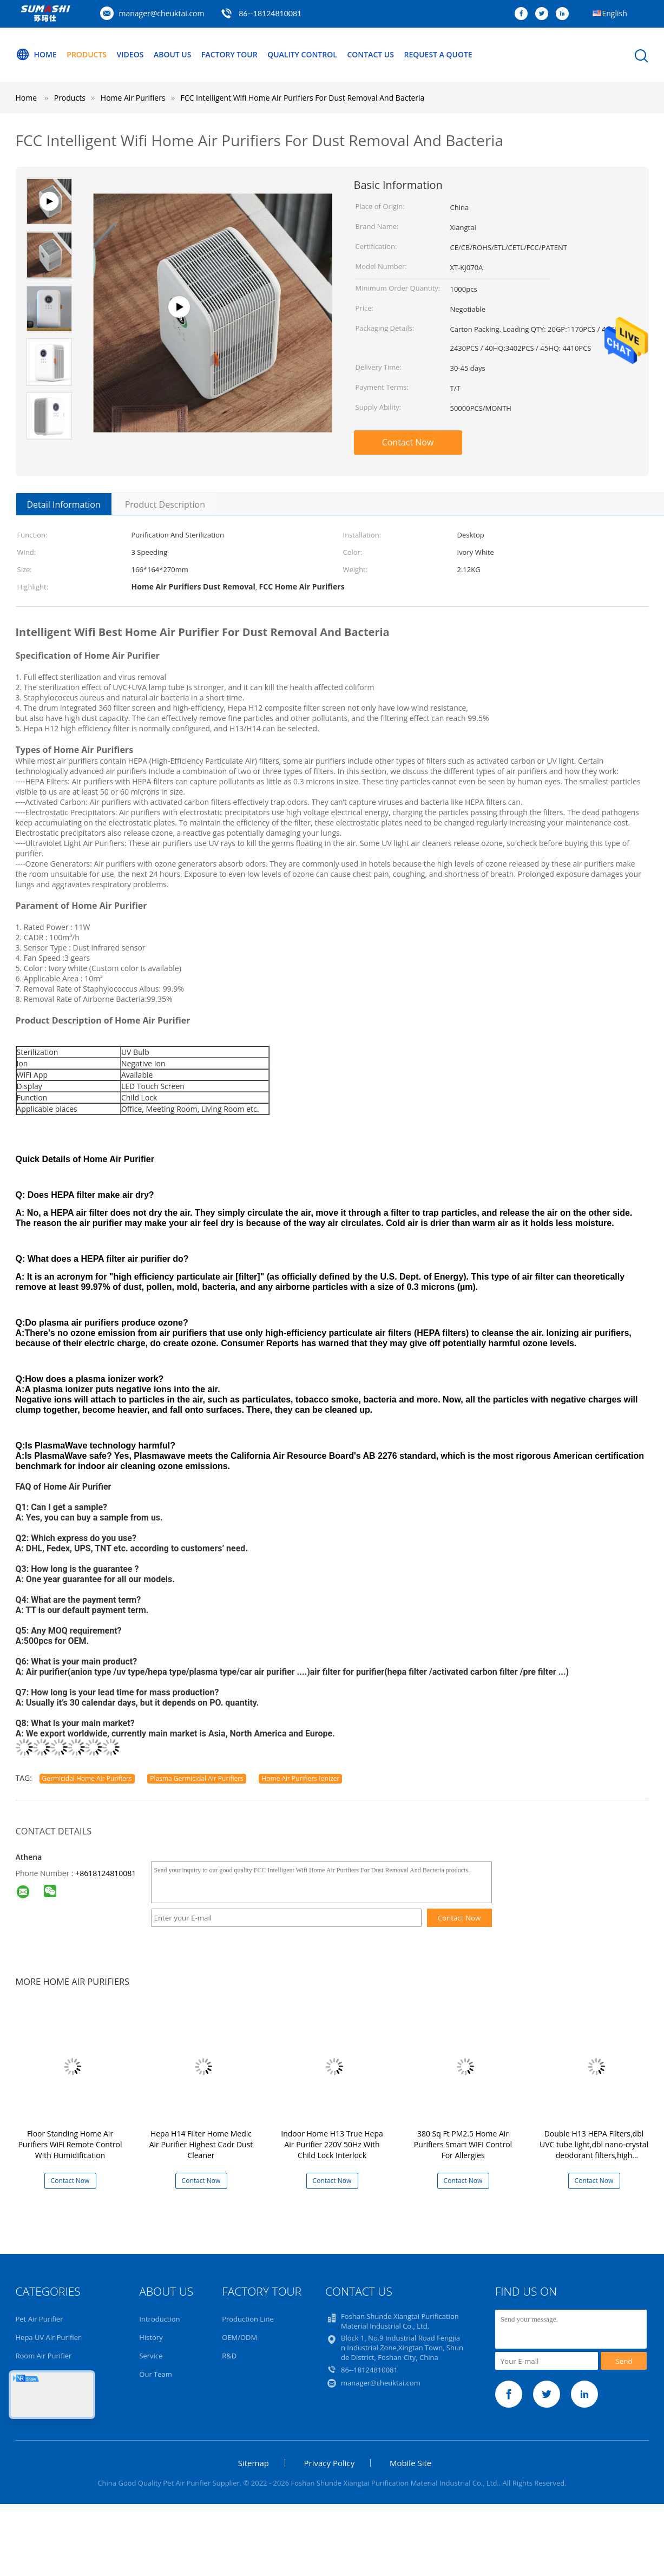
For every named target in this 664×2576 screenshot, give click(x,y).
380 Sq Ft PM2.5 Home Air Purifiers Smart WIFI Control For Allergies (463, 2144)
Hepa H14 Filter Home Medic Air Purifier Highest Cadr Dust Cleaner (201, 2144)
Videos (130, 54)
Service (150, 2356)
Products (87, 54)
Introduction (159, 2319)
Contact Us (371, 54)
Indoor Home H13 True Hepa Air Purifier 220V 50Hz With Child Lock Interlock (332, 2144)
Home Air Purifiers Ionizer (300, 1778)
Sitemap (253, 2463)
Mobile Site (410, 2463)
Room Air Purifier (44, 2356)
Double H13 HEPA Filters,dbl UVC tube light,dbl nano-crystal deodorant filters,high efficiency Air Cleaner (594, 2149)
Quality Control (303, 54)
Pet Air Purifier (39, 2319)
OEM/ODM (239, 2337)
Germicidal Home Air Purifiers (87, 1778)
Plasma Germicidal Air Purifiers (197, 1778)
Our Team (155, 2374)
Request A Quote (438, 54)
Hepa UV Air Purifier (48, 2337)
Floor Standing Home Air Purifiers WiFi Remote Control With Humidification (70, 2144)
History (150, 2337)
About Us (173, 54)
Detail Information (64, 504)
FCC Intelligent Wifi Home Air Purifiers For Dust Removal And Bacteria (303, 98)
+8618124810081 (105, 1873)
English (614, 13)
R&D (229, 2356)
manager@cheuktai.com (162, 13)
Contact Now (408, 442)
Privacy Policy (329, 2463)
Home (36, 55)
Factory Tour (229, 54)
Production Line (248, 2319)
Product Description (165, 504)
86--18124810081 (270, 13)
